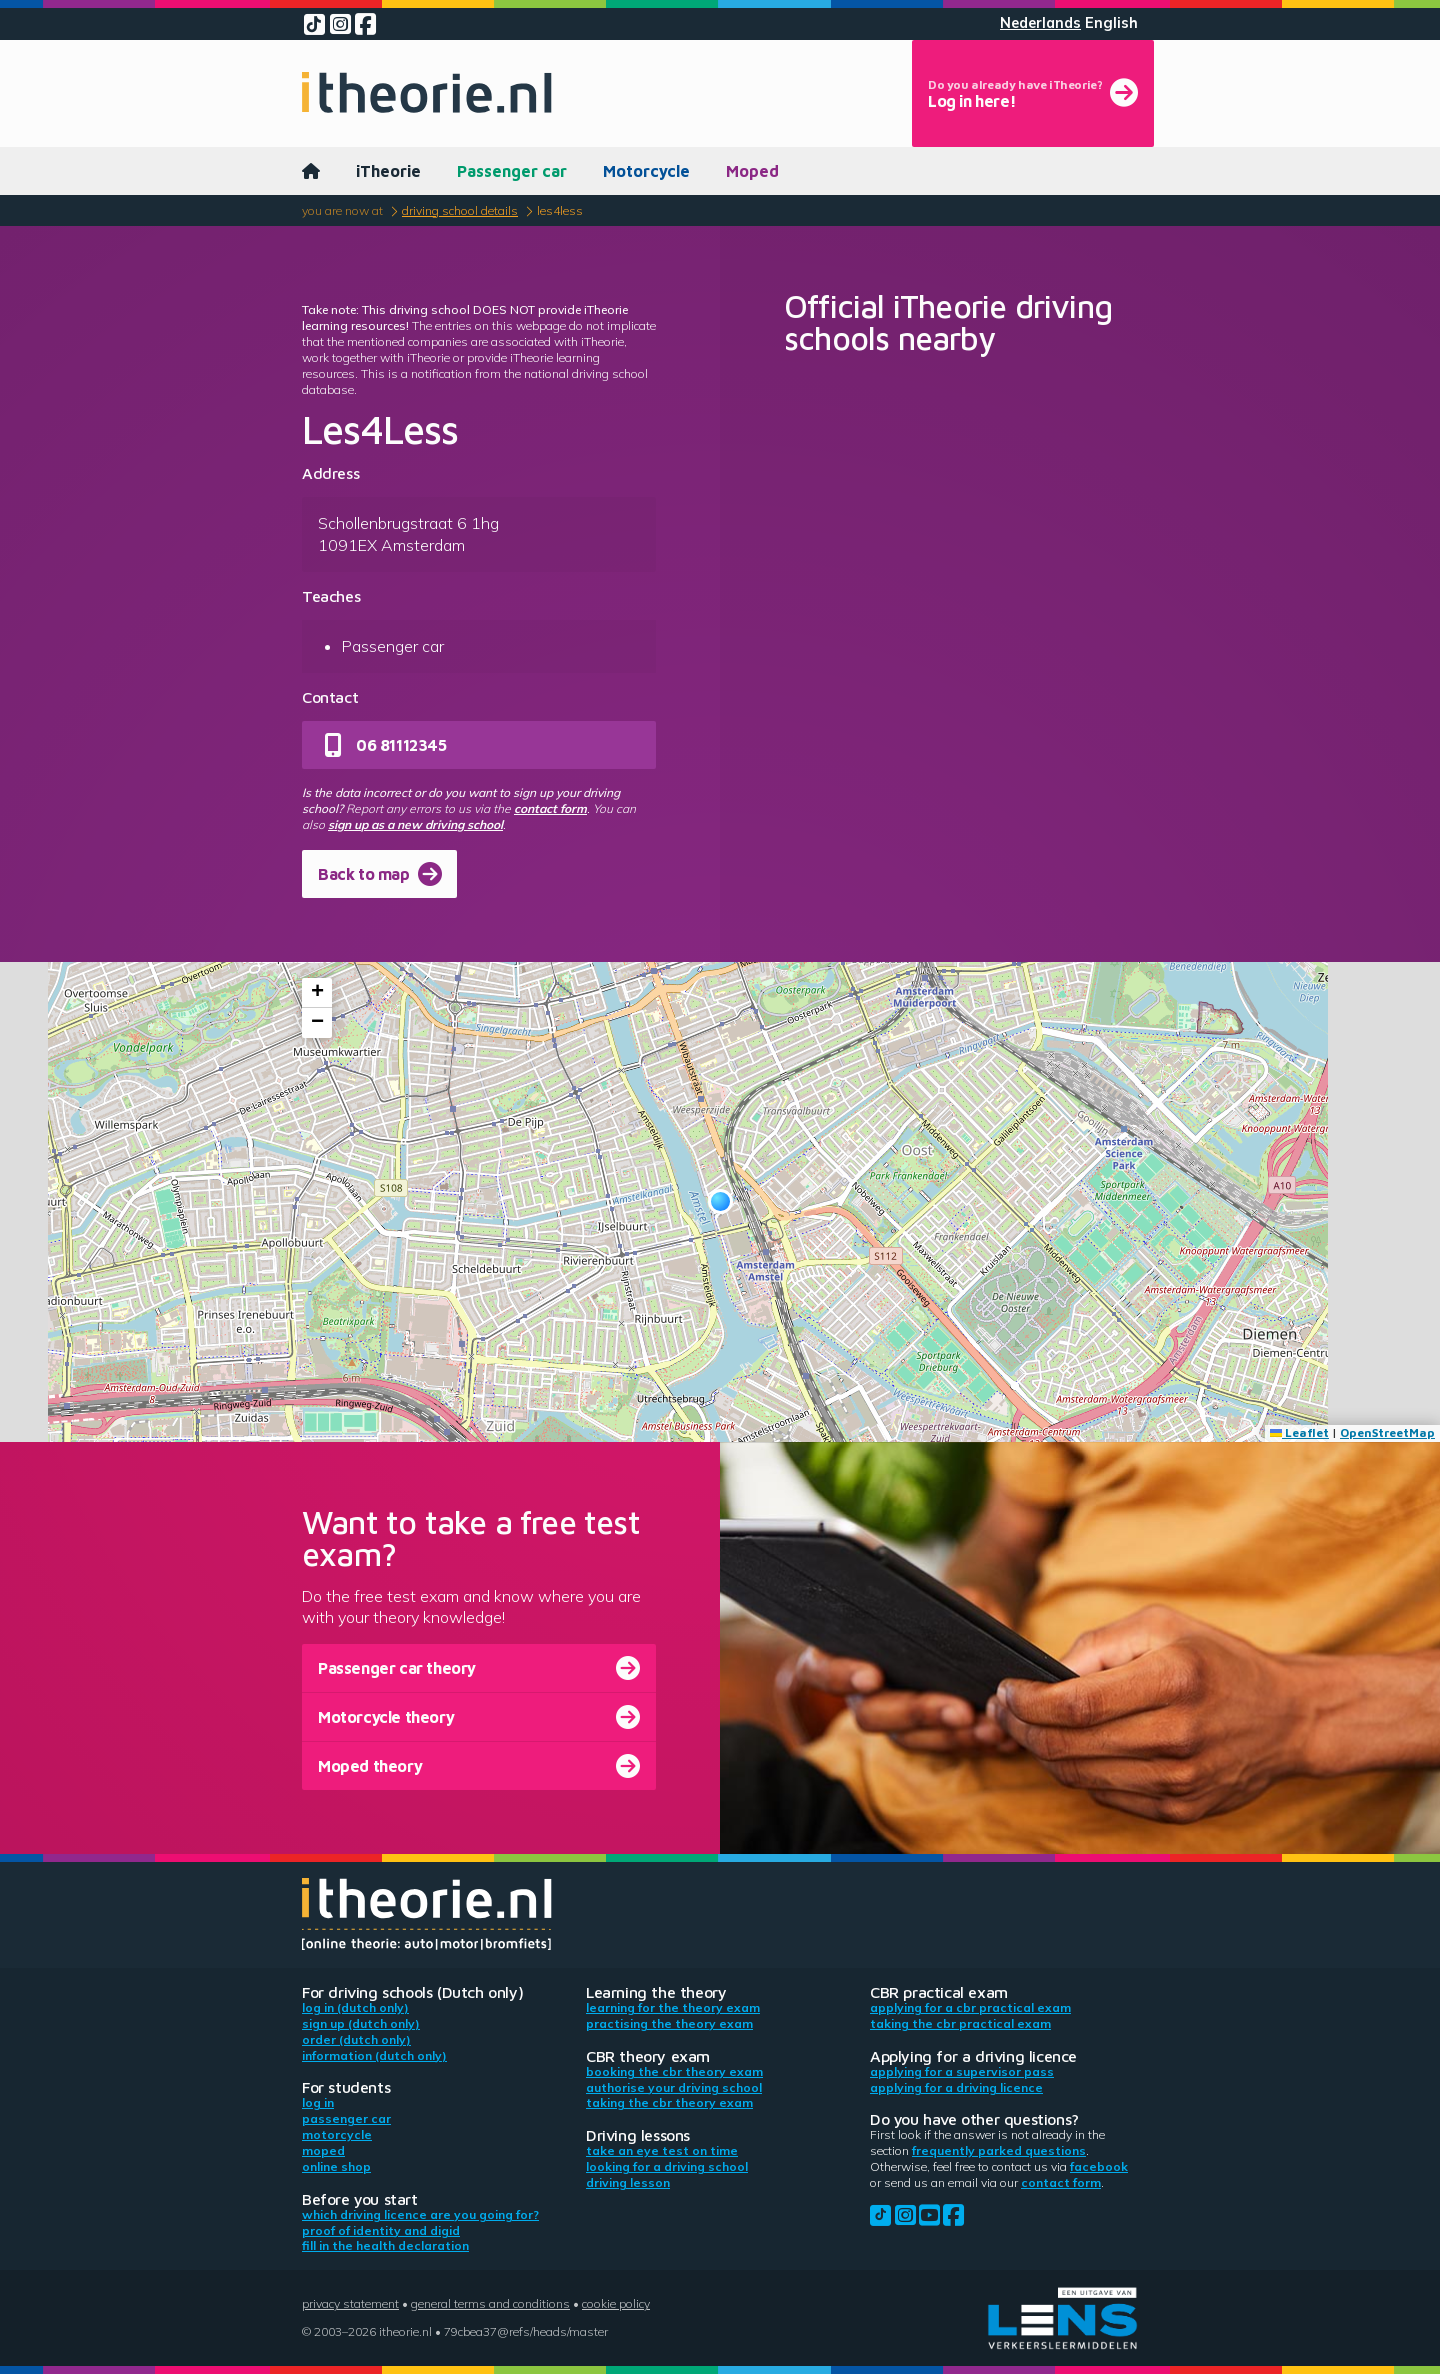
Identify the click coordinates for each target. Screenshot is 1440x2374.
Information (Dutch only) (374, 2055)
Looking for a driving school (667, 2166)
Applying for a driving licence (956, 2087)
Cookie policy (616, 2303)
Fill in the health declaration (385, 2245)
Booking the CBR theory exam (674, 2071)
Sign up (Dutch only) (361, 2023)
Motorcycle (646, 171)
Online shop (336, 2166)
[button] (720, 1201)
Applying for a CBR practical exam (970, 2007)
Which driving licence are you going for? (420, 2214)
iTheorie (388, 171)
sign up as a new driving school (415, 824)
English (1111, 23)
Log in (318, 2102)
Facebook (1099, 2166)
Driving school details (460, 210)
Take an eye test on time (662, 2150)
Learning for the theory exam (673, 2007)
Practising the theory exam (669, 2023)
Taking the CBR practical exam (960, 2023)
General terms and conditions (490, 2303)
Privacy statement (350, 2303)
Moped (752, 171)
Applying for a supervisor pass (962, 2071)
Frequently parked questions (999, 2150)
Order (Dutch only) (356, 2039)
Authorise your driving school (674, 2087)
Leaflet (1299, 1432)
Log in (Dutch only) (355, 2007)
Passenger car (512, 171)
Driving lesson (628, 2182)
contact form (550, 808)
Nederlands (1040, 23)
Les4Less (560, 210)
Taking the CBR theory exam (669, 2102)
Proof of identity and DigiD (381, 2230)
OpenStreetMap (1387, 1432)
